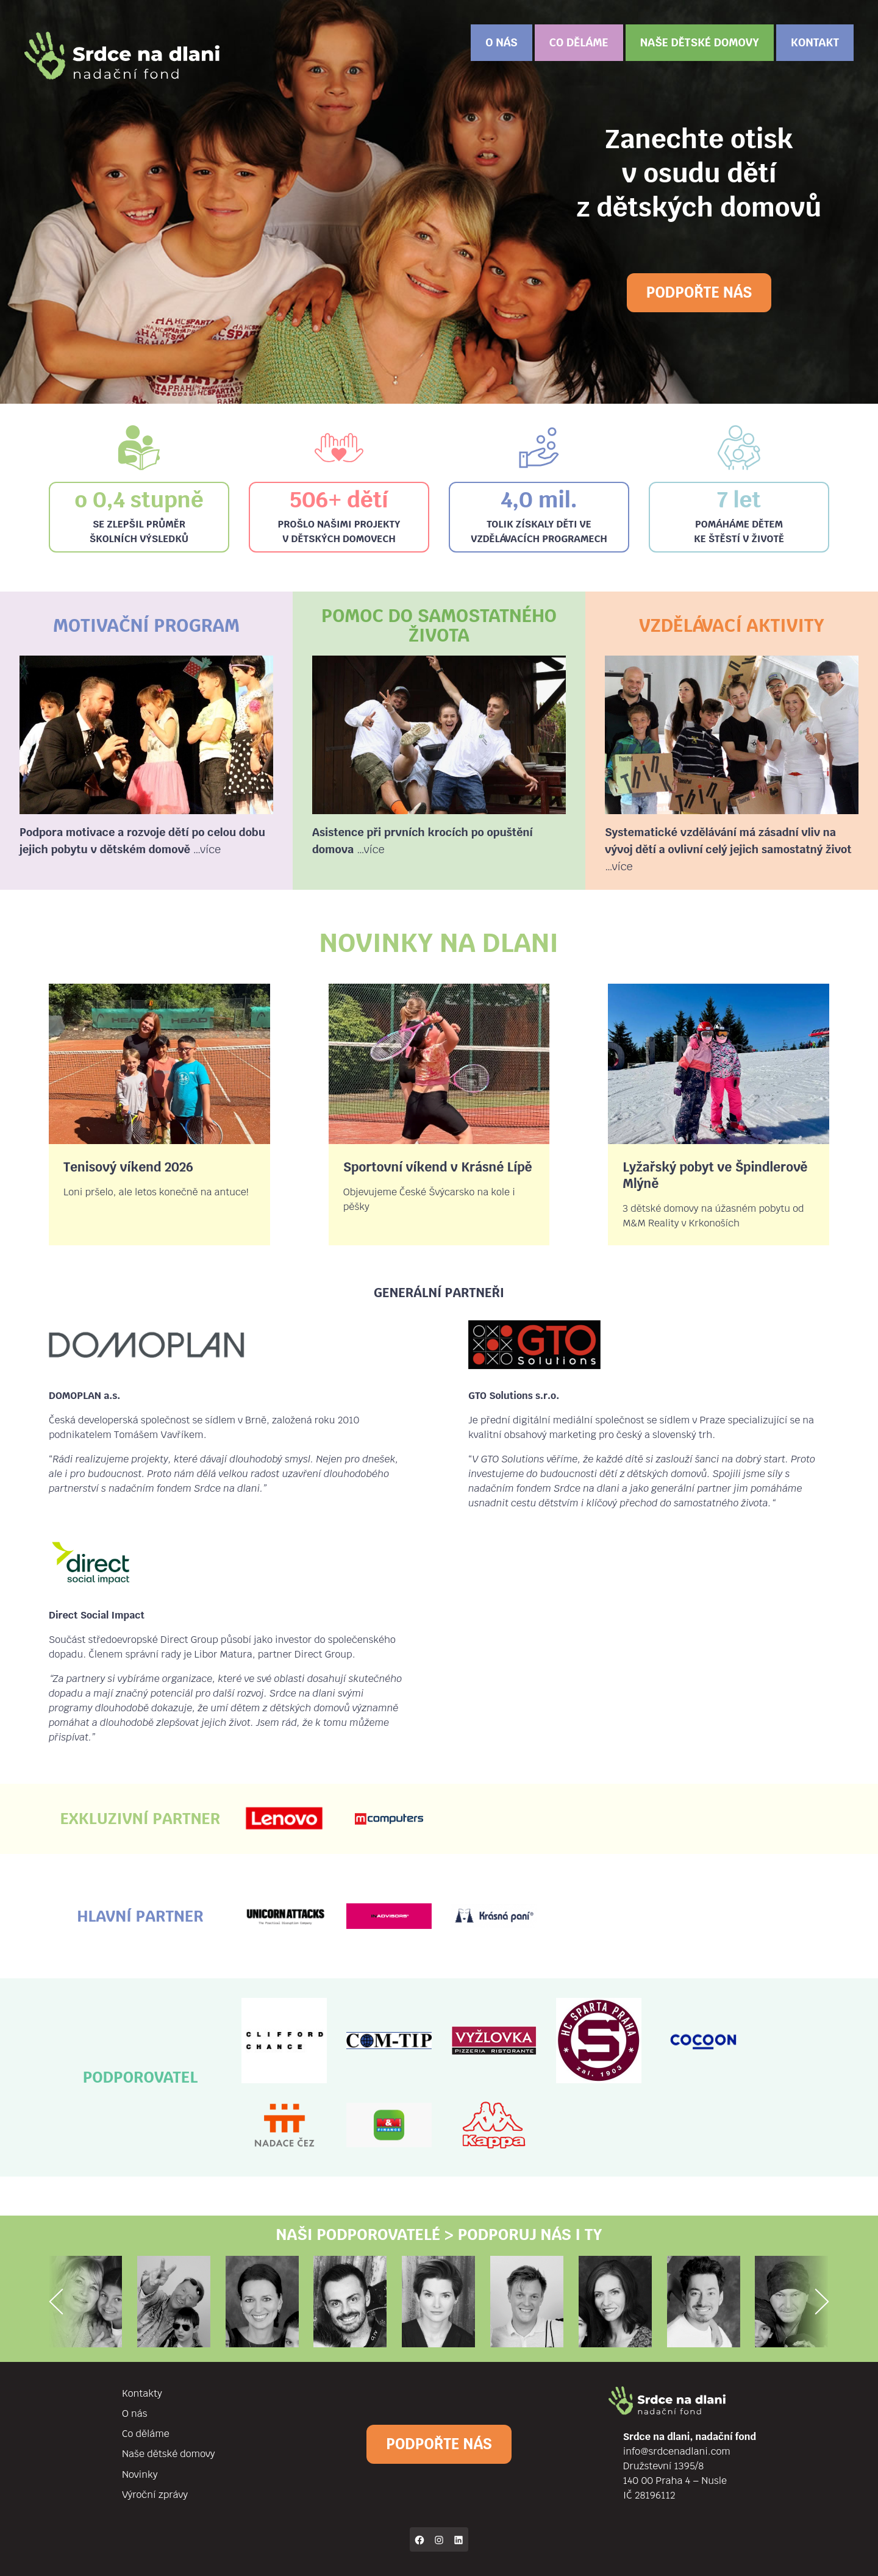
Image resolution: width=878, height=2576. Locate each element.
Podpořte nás (699, 292)
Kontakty (142, 2393)
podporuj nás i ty (530, 2234)
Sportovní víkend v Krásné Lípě (437, 1167)
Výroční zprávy (155, 2494)
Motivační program (146, 625)
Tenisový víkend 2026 (128, 1167)
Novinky (139, 2474)
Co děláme (579, 42)
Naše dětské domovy (699, 42)
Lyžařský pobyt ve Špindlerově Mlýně (715, 1175)
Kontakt (815, 42)
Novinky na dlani (439, 943)
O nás (501, 42)
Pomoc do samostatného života (439, 625)
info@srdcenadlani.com (676, 2451)
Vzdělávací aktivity (731, 625)
